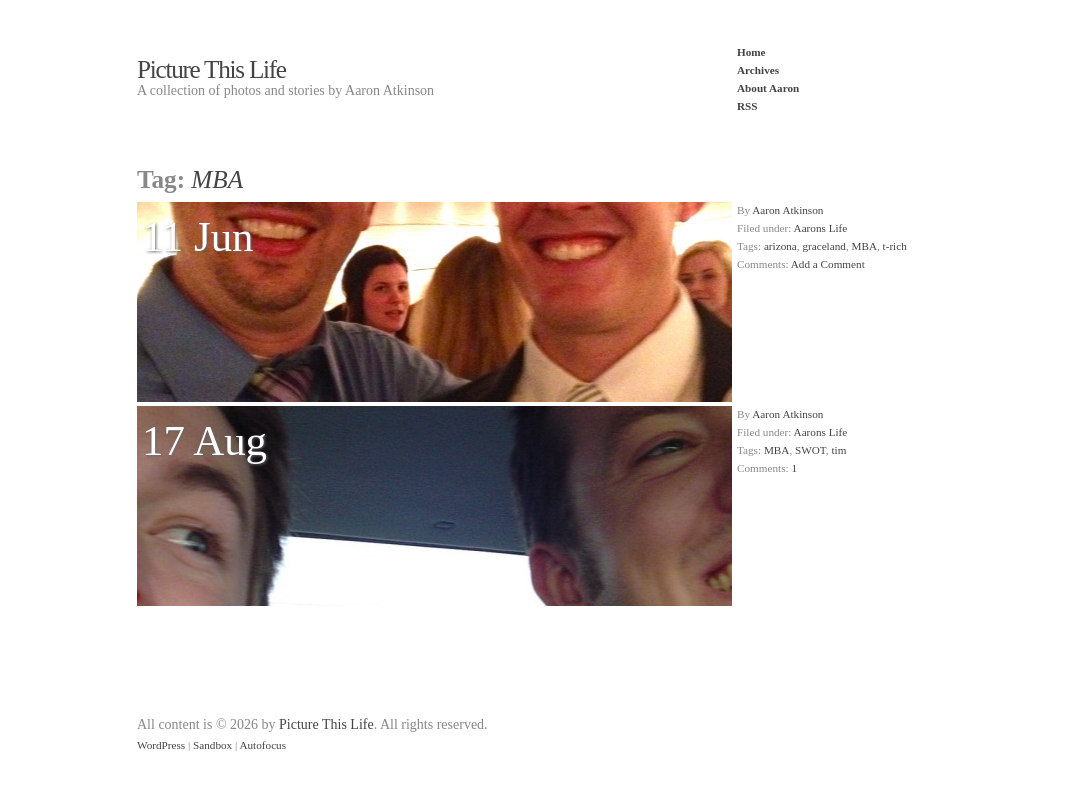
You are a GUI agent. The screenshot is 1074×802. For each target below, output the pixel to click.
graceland (823, 246)
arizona (780, 246)
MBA (864, 246)
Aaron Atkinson (787, 210)
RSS (747, 106)
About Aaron (768, 88)
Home (751, 52)
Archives (758, 70)
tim (838, 450)
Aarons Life (821, 228)
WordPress (161, 745)
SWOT (810, 450)
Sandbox (212, 745)
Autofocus (262, 745)
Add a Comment (828, 264)
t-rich (895, 246)
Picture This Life (211, 69)
